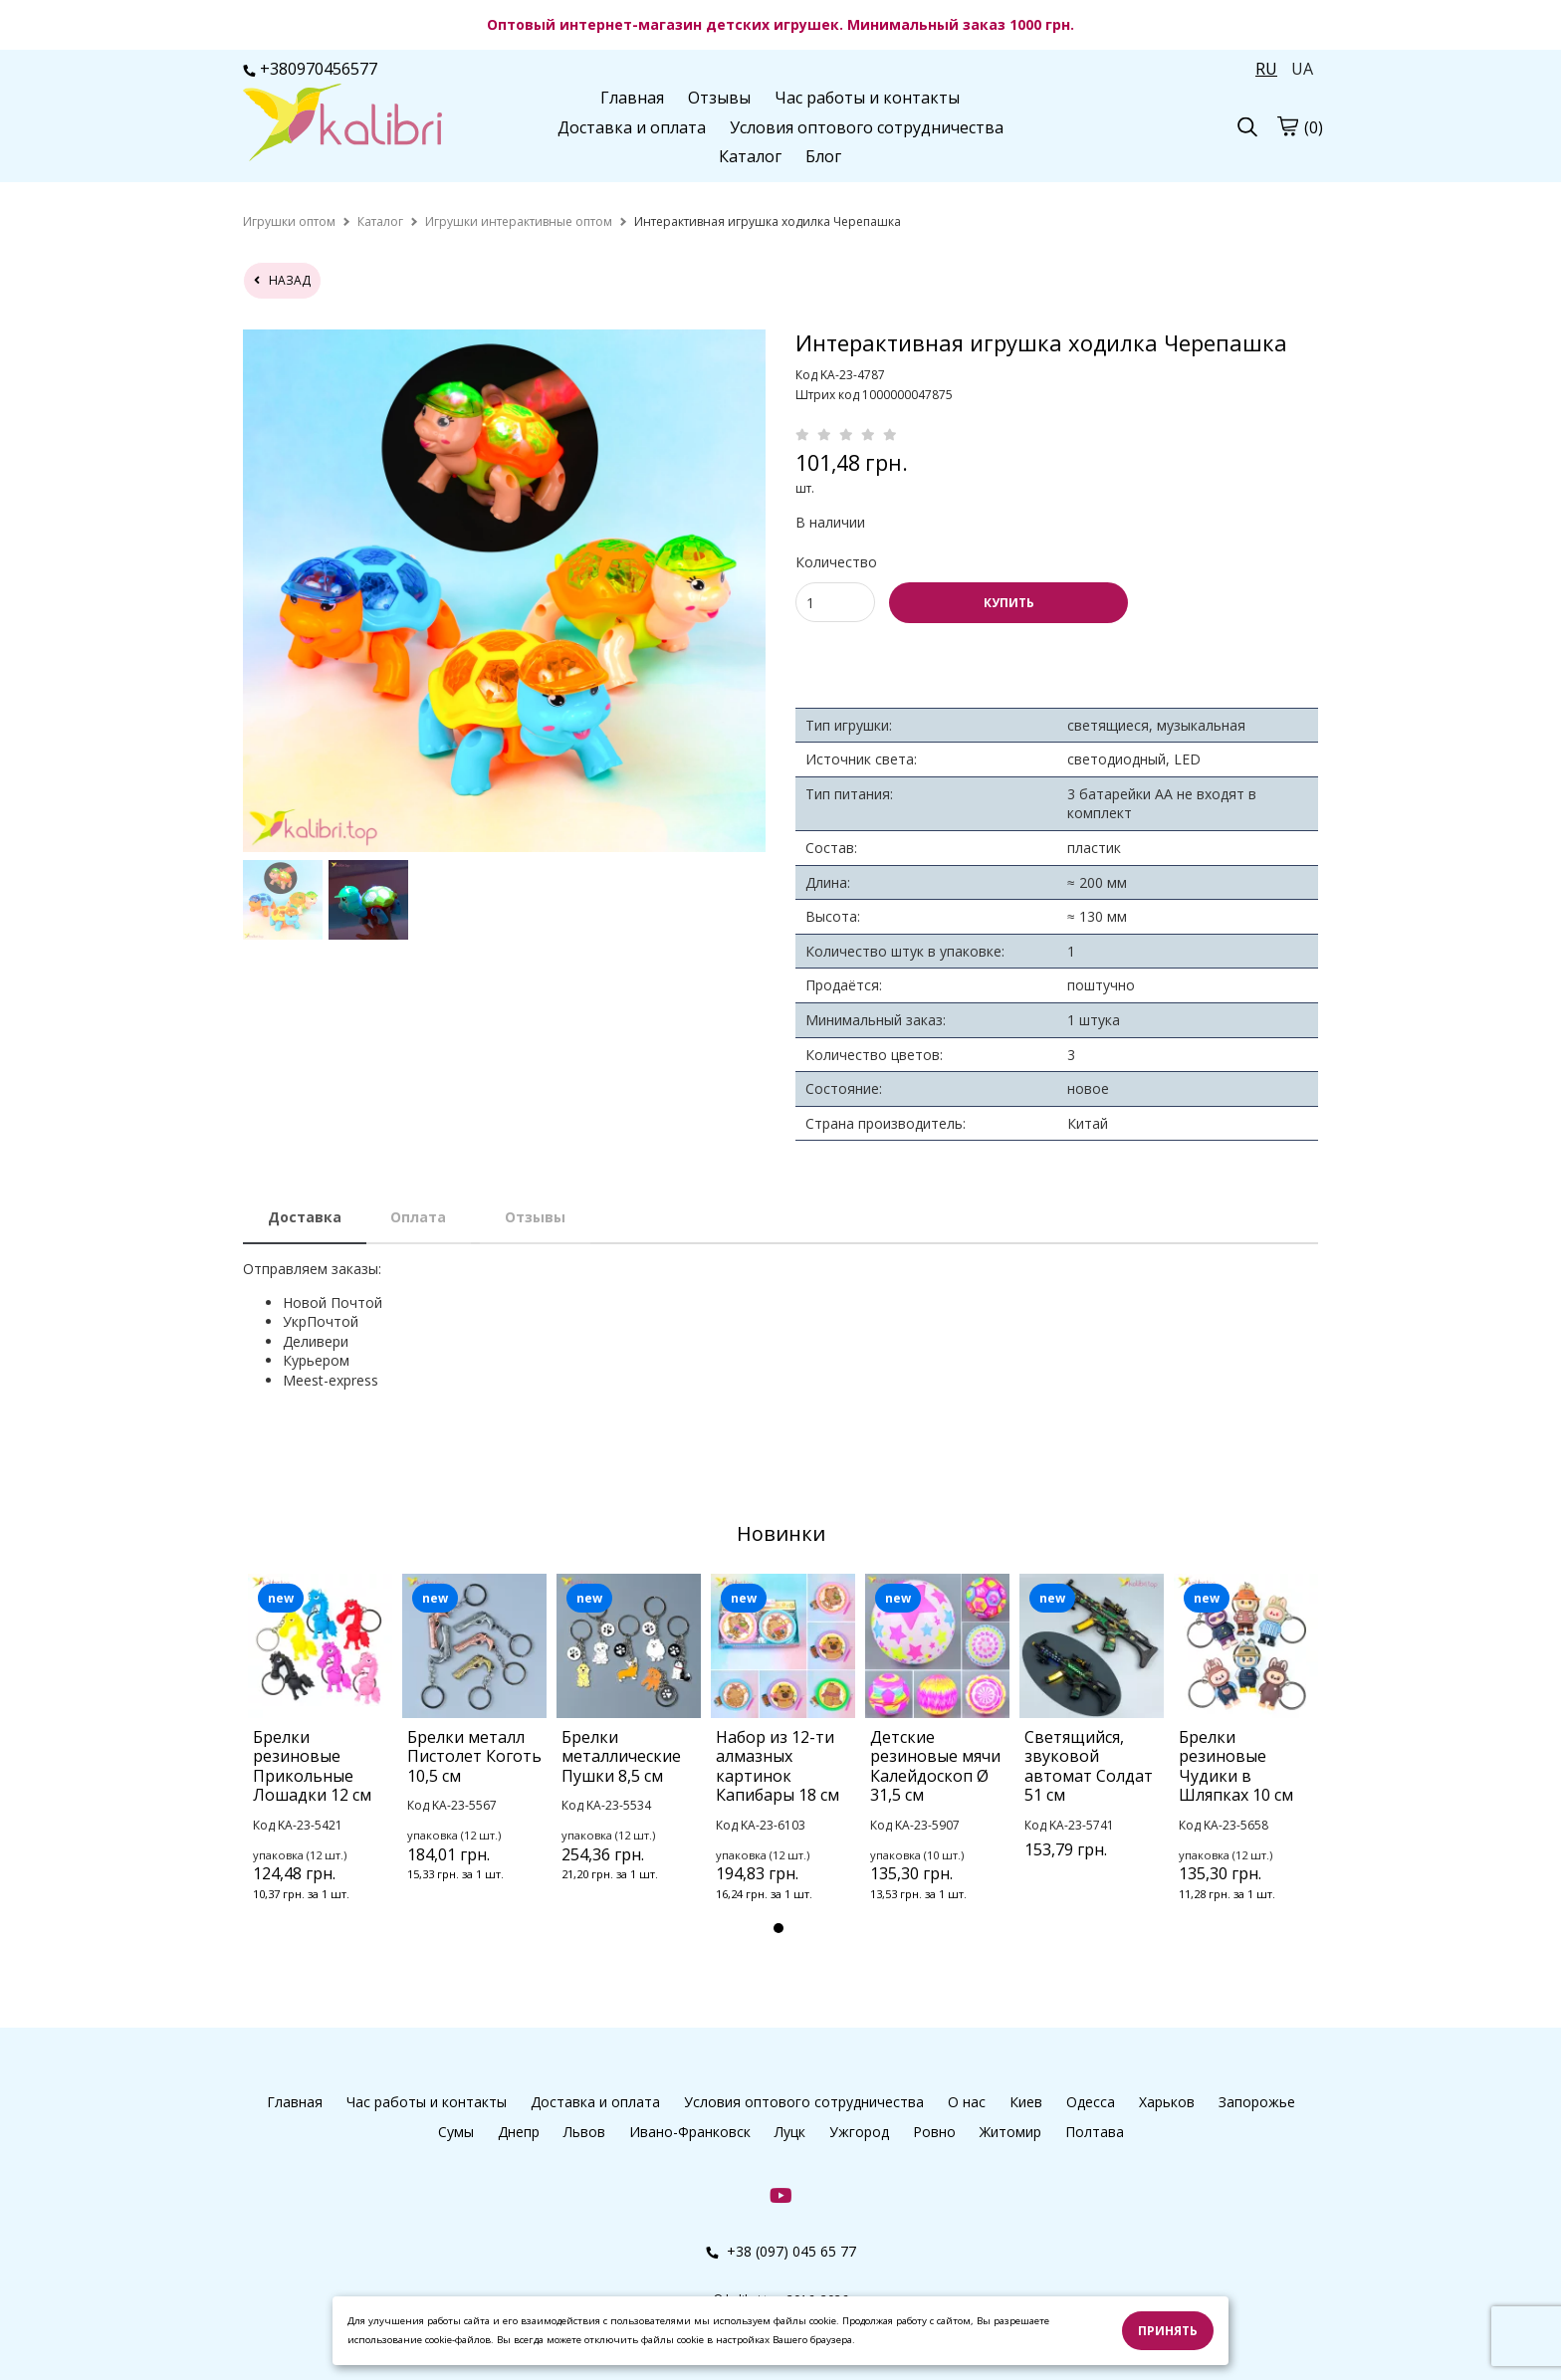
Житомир (1010, 2131)
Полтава (1094, 2131)
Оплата (418, 1216)
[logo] (342, 124)
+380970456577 (310, 69)
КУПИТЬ (1009, 602)
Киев (1025, 2101)
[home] (289, 221)
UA (1302, 69)
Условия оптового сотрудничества (867, 127)
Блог (823, 156)
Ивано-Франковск (690, 2131)
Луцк (790, 2131)
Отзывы (719, 97)
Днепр (519, 2131)
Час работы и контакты (867, 97)
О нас (967, 2101)
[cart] (1287, 125)
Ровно (934, 2131)
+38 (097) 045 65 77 (781, 2251)
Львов (584, 2131)
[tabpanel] (320, 1764)
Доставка (304, 1216)
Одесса (1090, 2101)
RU (1266, 69)
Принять (1168, 2330)
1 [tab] (778, 1928)
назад (282, 280)
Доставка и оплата (632, 127)
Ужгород (859, 2131)
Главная (632, 97)
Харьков (1167, 2101)
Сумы (456, 2131)
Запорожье (1257, 2101)
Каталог (750, 156)
